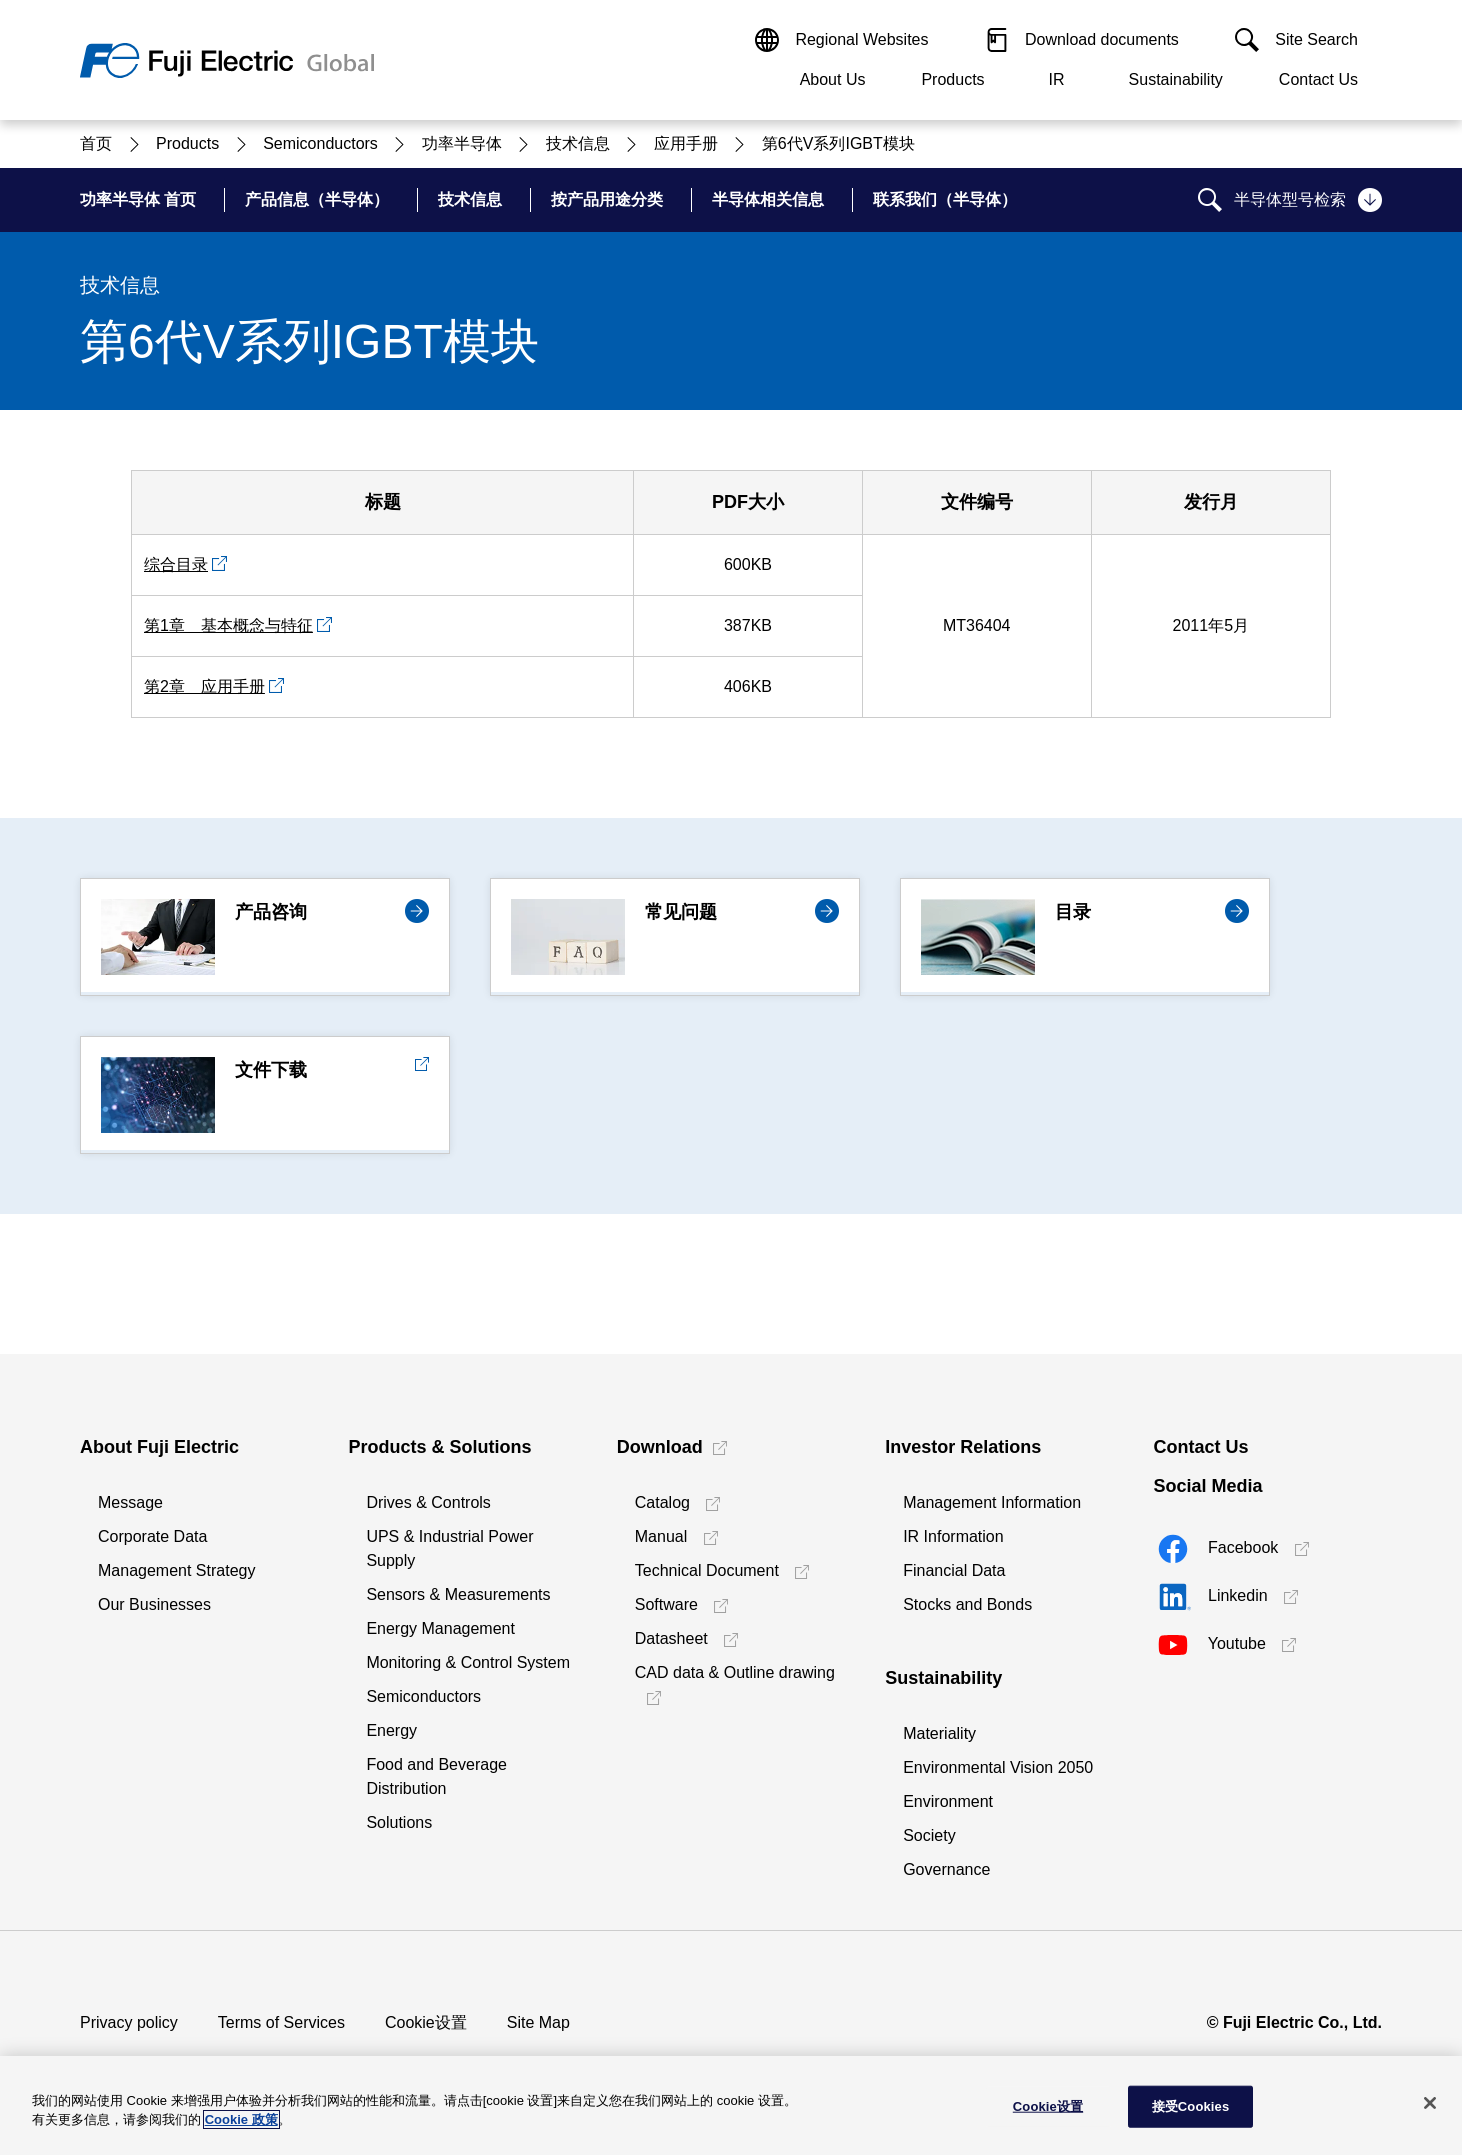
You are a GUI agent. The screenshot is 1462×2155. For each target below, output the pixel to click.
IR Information (953, 1536)
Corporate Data (152, 1536)
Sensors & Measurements (458, 1594)
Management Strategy (176, 1570)
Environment (948, 1801)
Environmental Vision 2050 (998, 1767)
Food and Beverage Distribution (436, 1776)
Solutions (399, 1822)
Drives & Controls (428, 1502)
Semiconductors (423, 1696)
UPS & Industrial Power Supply (449, 1548)
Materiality (939, 1733)
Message (130, 1502)
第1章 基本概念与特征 (228, 625)
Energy (391, 1730)
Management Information (992, 1502)
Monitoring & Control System (468, 1662)
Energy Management (440, 1628)
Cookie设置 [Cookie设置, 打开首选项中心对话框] (1048, 2106)
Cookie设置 (426, 2022)
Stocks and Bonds (967, 1604)
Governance (946, 1869)
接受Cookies (1191, 2106)
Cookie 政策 (241, 2119)
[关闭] (1430, 2103)
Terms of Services (281, 2022)
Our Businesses (154, 1604)
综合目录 (176, 564)
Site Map (538, 2022)
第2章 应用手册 (204, 686)
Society (929, 1835)
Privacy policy (129, 2022)
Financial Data (954, 1570)
